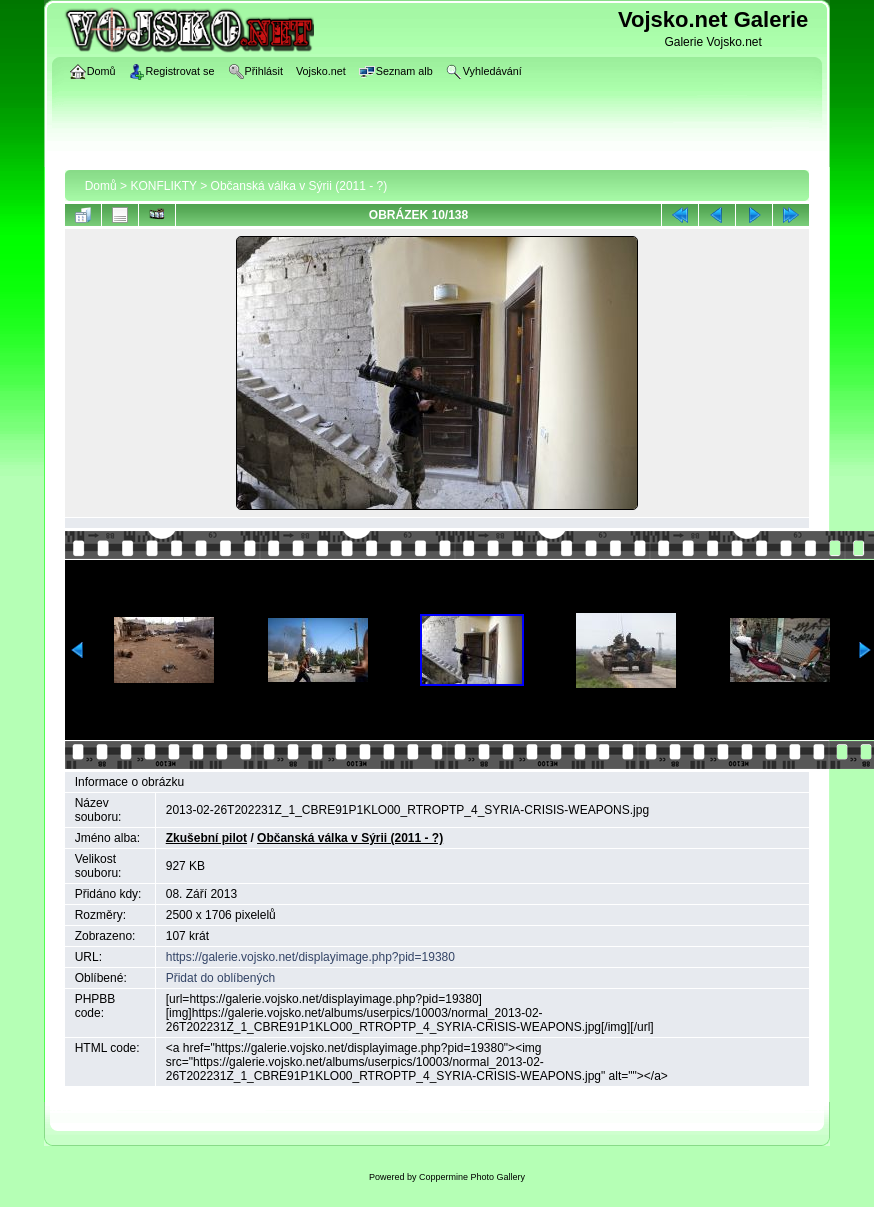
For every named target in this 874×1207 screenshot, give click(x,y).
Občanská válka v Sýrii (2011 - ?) (299, 186)
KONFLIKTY (163, 186)
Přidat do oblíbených (220, 978)
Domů (101, 186)
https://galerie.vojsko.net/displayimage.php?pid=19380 (310, 957)
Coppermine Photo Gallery (472, 1177)
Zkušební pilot (206, 838)
